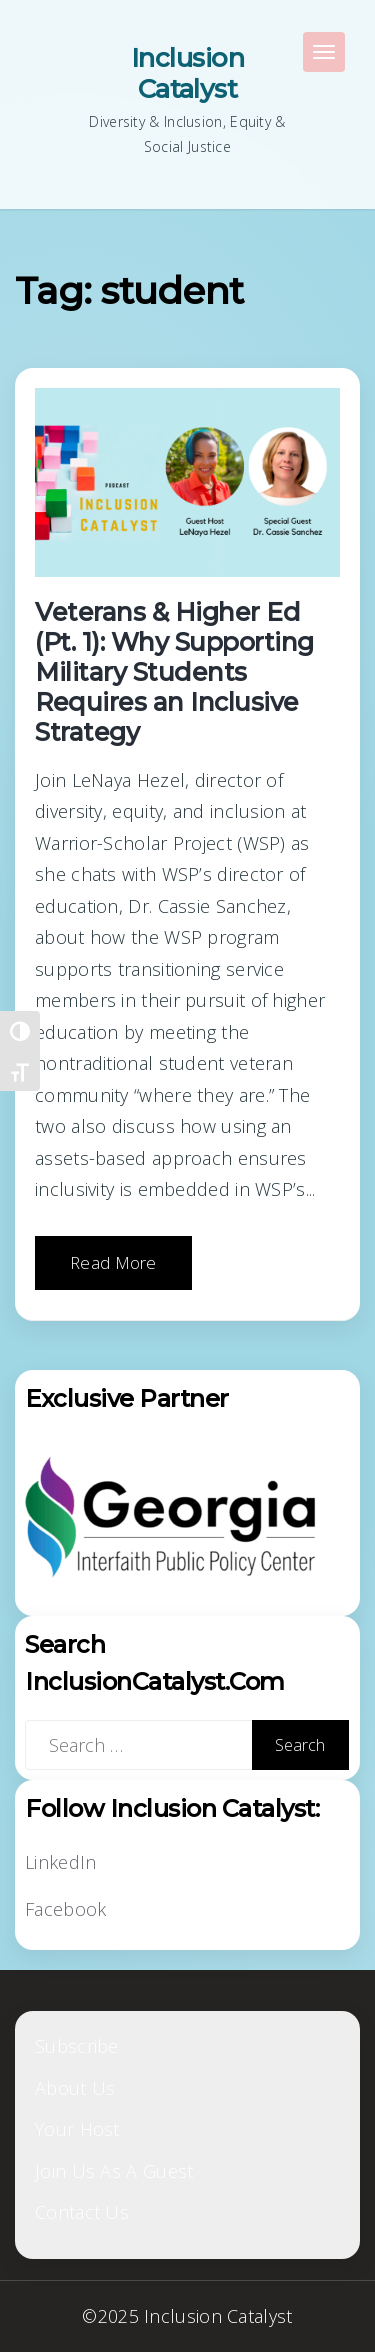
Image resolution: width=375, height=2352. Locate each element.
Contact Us (82, 2212)
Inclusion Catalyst (187, 73)
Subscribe (77, 2046)
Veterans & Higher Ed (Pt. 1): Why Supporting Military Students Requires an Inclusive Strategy (174, 672)
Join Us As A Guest (114, 2171)
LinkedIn (60, 1862)
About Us (75, 2088)
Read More (113, 1262)
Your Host (77, 2129)
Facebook (65, 1909)
